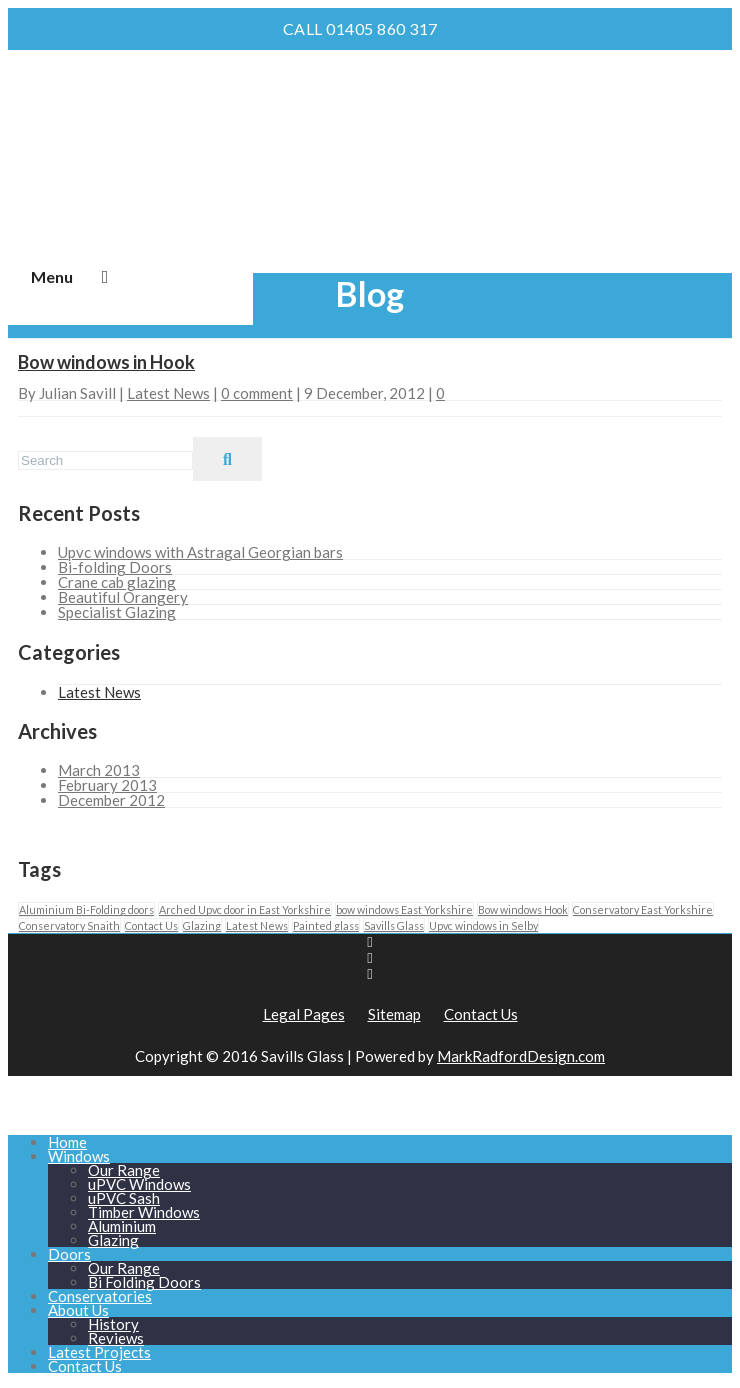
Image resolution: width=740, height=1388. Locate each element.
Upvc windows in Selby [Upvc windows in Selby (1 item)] (483, 925)
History (113, 1324)
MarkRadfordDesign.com (521, 1056)
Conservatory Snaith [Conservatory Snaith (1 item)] (69, 925)
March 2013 (99, 770)
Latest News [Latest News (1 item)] (257, 925)
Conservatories (100, 1296)
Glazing (113, 1240)
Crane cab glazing (117, 582)
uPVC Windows (139, 1184)
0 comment (257, 393)
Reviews (116, 1338)
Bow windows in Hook (106, 362)
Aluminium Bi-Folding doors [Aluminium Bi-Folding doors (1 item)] (86, 909)
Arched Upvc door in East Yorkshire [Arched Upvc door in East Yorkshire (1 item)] (245, 909)
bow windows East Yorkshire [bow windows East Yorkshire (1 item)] (404, 909)
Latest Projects (99, 1352)
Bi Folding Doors (144, 1282)
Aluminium (122, 1226)
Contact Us (481, 1014)
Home (67, 1142)
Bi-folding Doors (115, 567)
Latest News (168, 393)
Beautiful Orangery (123, 597)
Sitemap (394, 1014)
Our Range (124, 1170)
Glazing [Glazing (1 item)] (202, 925)
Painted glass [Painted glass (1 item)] (326, 925)
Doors (69, 1254)
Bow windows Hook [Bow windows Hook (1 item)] (523, 909)
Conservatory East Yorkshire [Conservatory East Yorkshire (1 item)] (643, 909)
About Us (78, 1310)
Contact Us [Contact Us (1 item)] (151, 925)
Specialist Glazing (117, 612)
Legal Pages (304, 1014)
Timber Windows (144, 1212)
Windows (79, 1156)
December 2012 (111, 800)
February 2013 (107, 785)
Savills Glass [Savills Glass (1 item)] (394, 925)
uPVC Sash (124, 1198)
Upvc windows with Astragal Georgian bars (200, 552)
